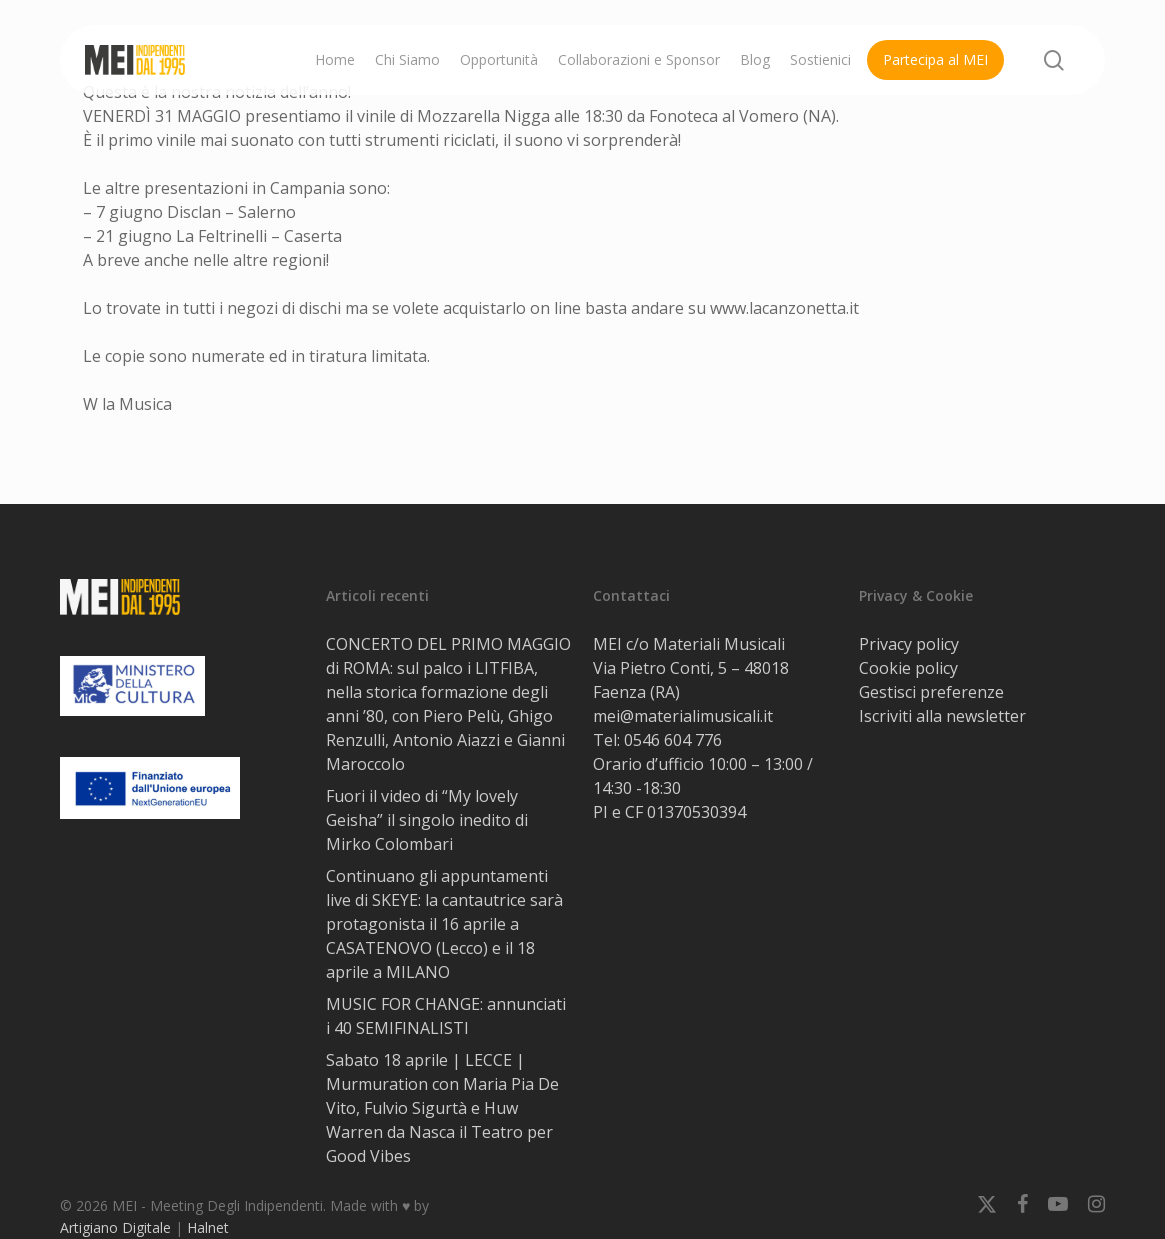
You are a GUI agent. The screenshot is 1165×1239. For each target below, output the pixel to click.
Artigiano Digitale (115, 1227)
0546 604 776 (673, 740)
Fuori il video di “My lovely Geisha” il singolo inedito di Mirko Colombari (427, 820)
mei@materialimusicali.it (683, 716)
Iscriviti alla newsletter (942, 716)
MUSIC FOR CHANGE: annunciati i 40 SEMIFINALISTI (446, 1016)
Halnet (208, 1227)
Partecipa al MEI (935, 59)
